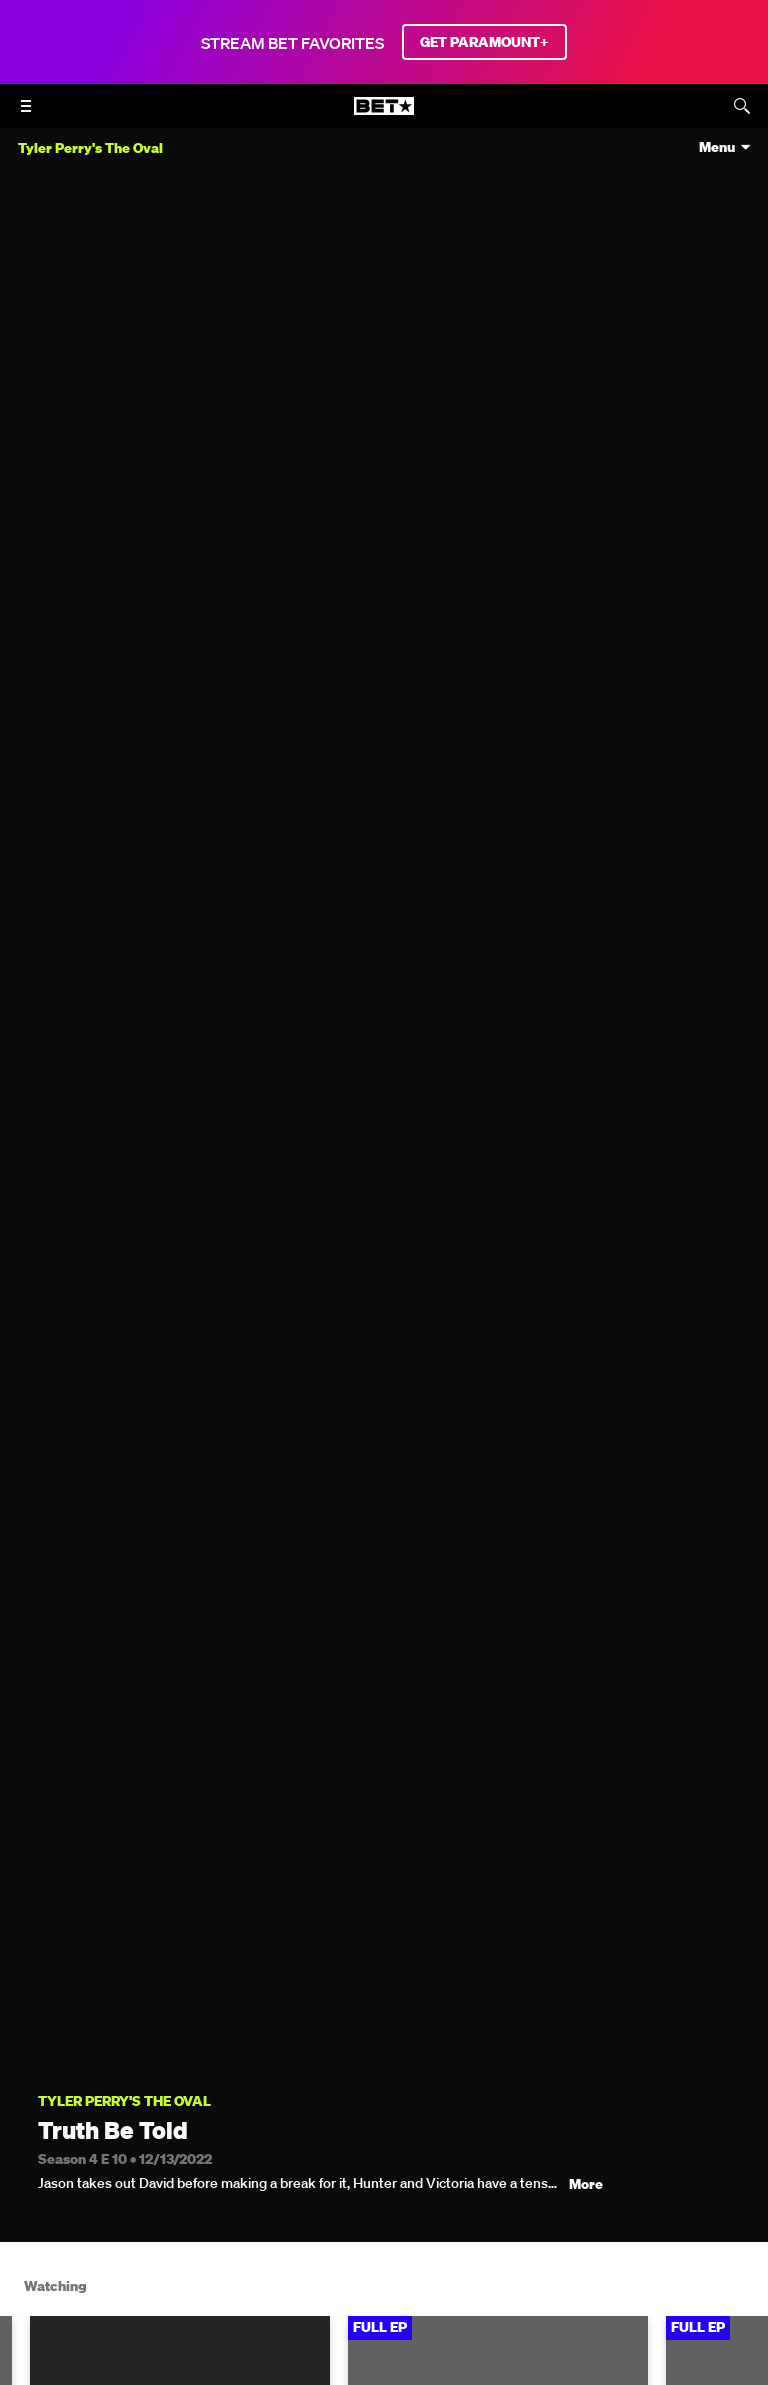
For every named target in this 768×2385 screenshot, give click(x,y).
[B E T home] (384, 115)
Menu (717, 147)
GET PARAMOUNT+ (484, 42)
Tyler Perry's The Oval (124, 2101)
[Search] (742, 106)
